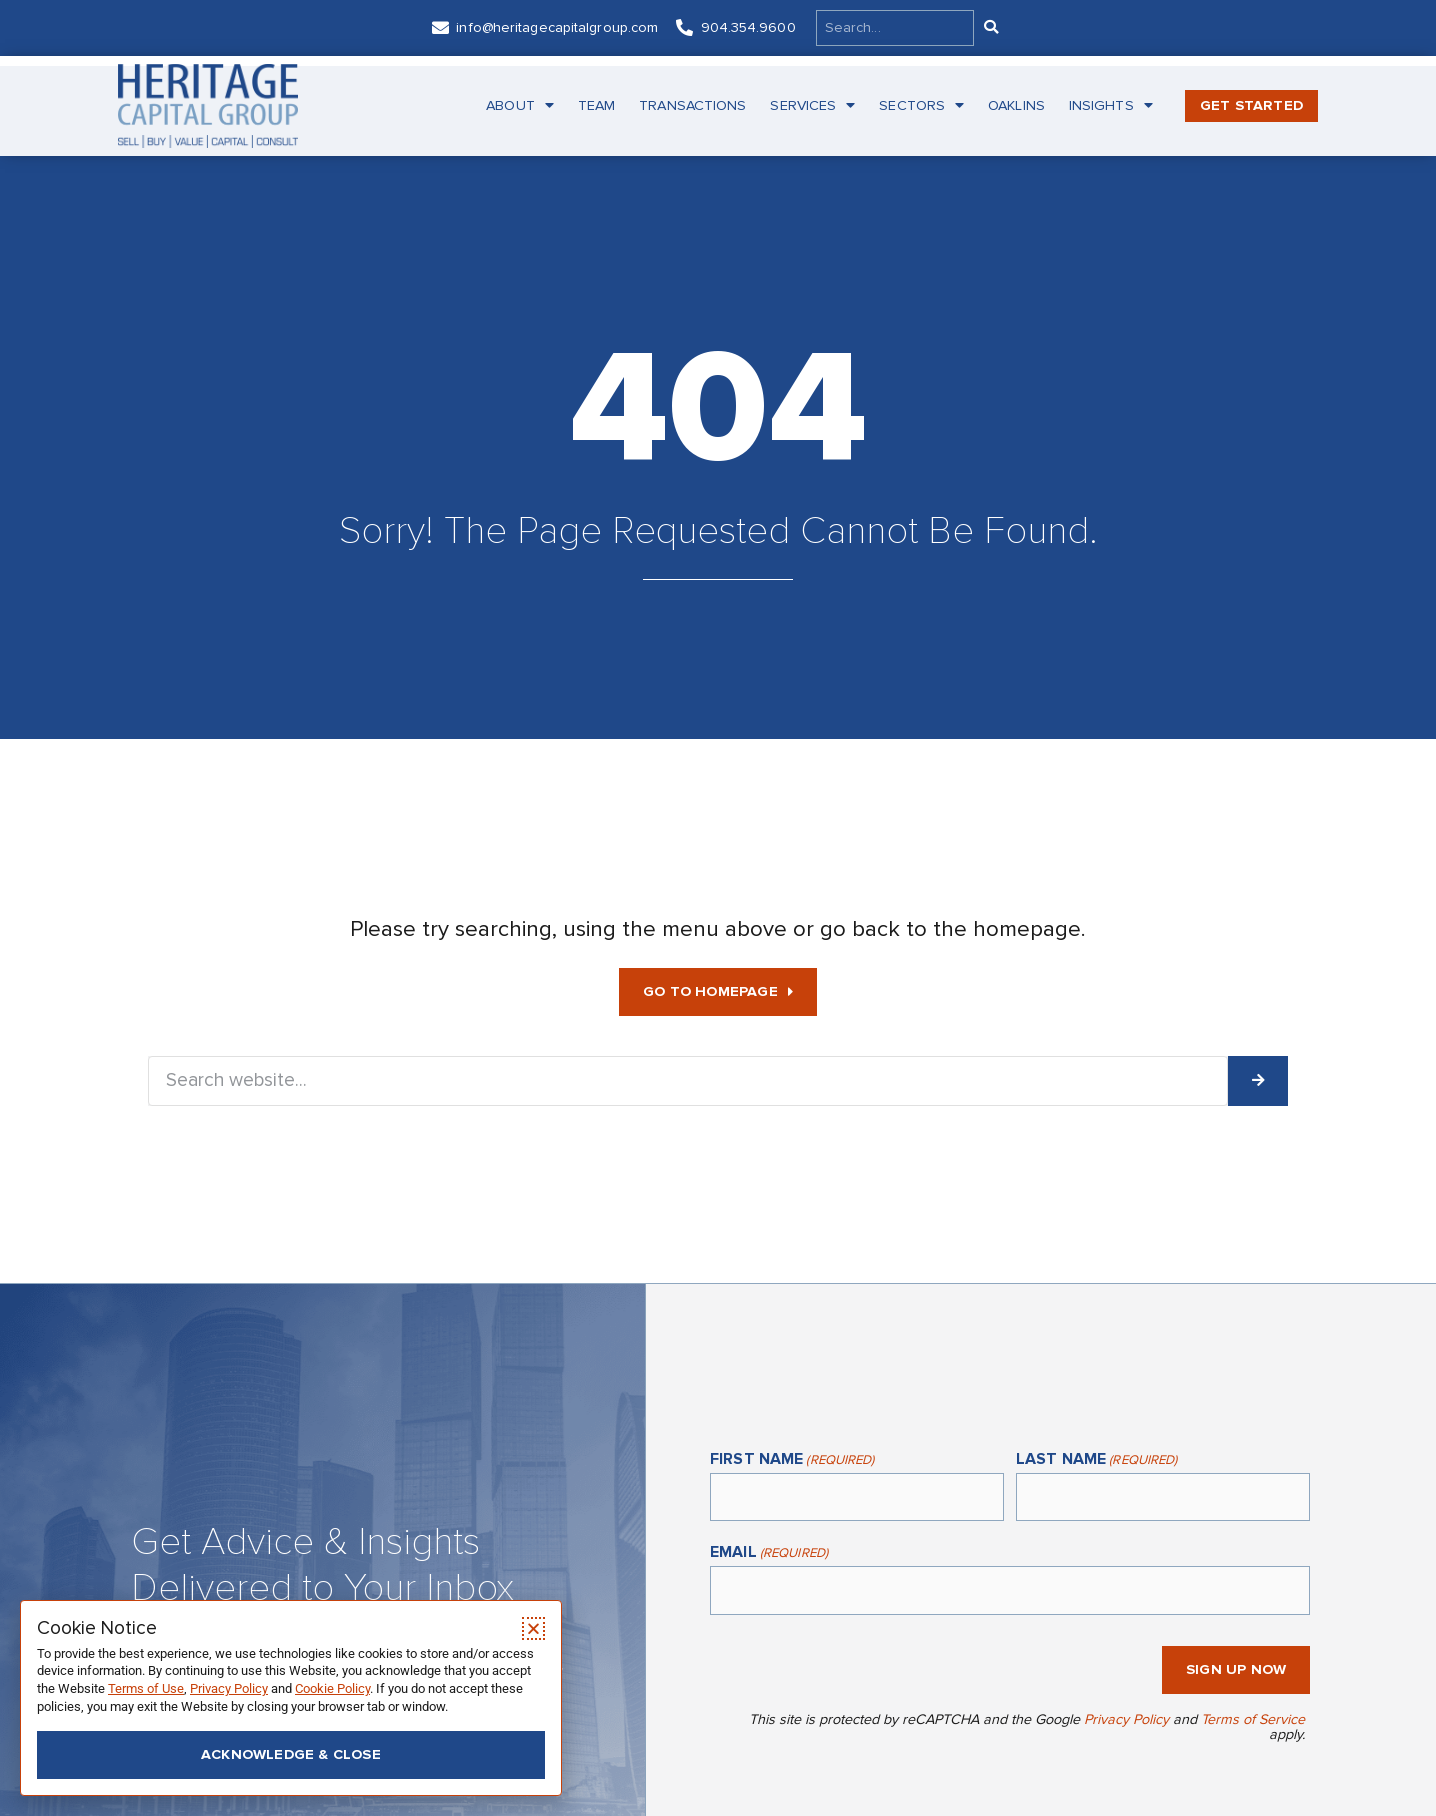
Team (596, 105)
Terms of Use (146, 1688)
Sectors (921, 106)
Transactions (692, 105)
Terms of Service (1253, 1719)
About (520, 106)
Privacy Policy (1126, 1719)
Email (769, 1553)
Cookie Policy (332, 1688)
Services (812, 106)
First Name (792, 1460)
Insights (1111, 106)
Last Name (1096, 1460)
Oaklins (1016, 105)
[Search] (990, 28)
